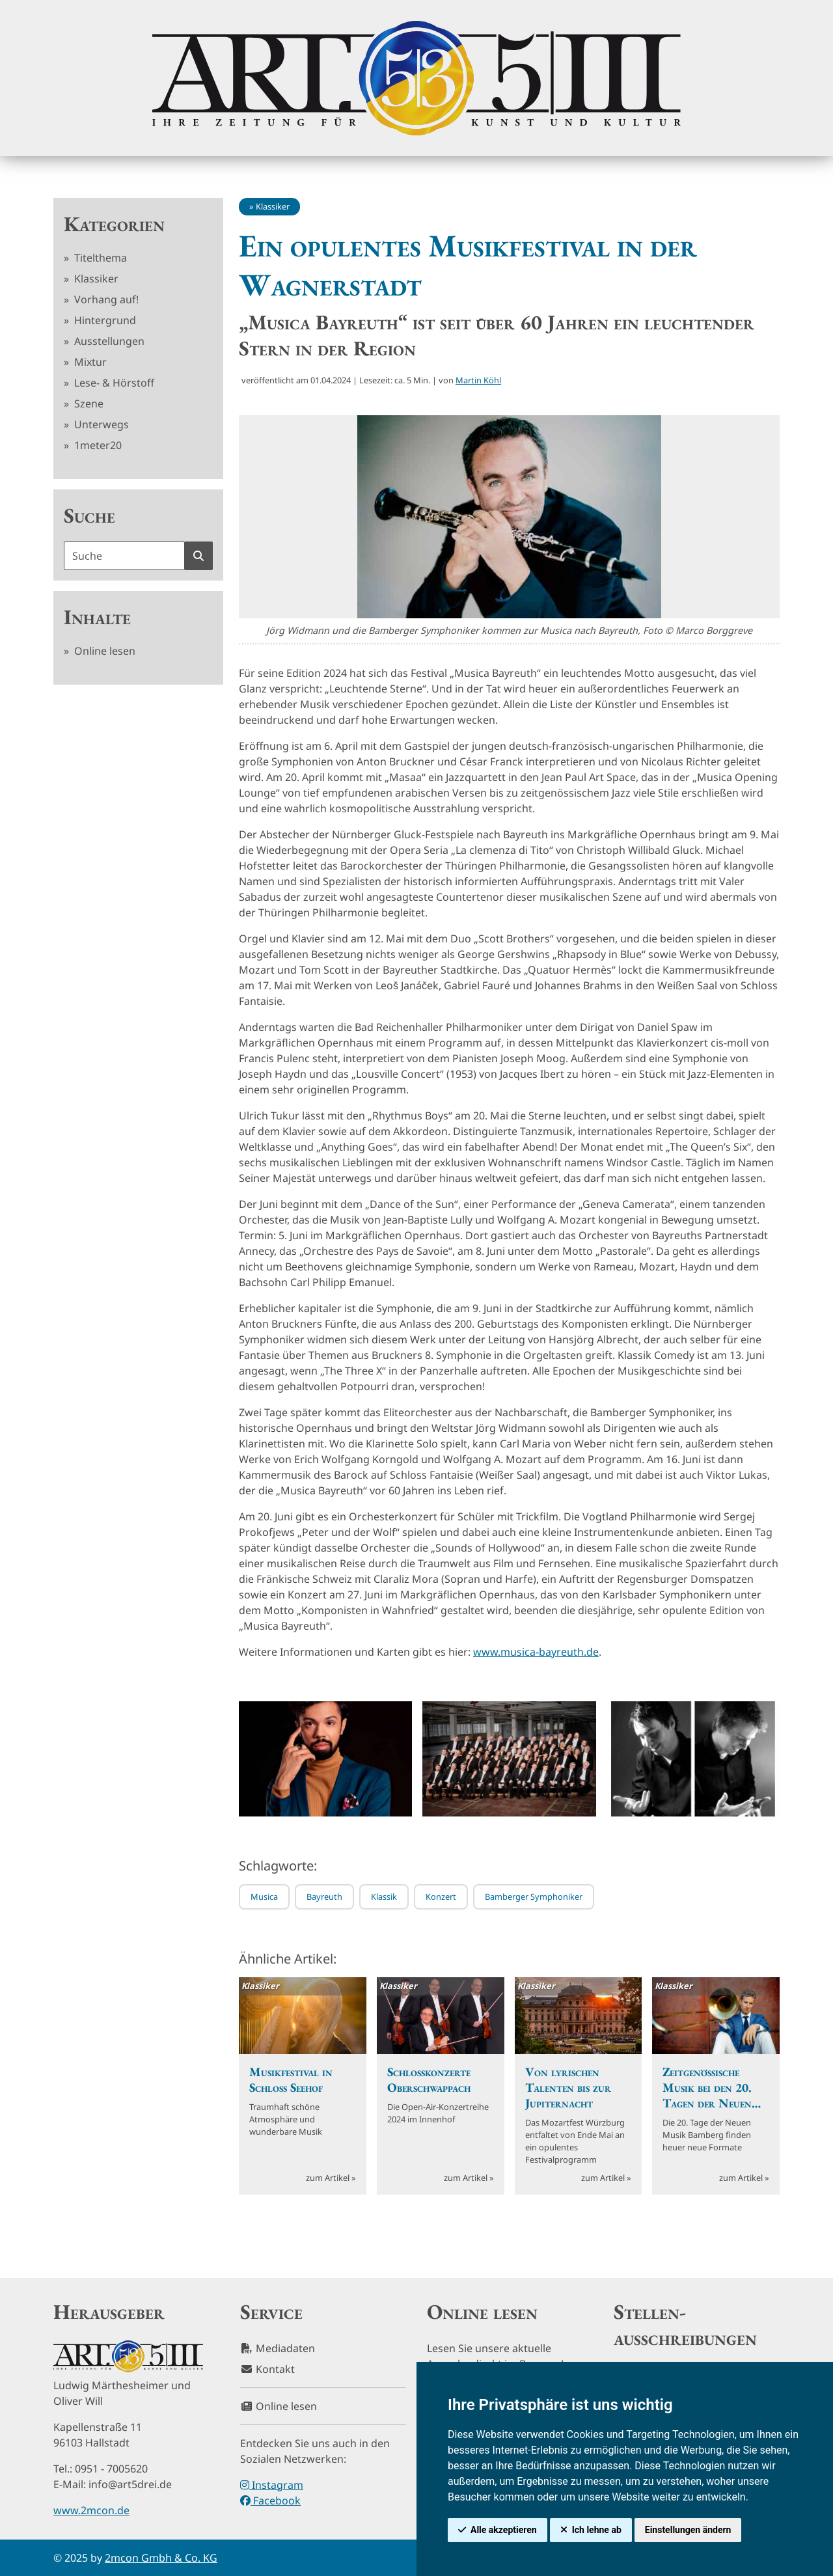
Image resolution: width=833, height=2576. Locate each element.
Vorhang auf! (105, 299)
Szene (87, 403)
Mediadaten (277, 2348)
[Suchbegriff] (124, 555)
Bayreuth (324, 1896)
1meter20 (97, 445)
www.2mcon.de (91, 2510)
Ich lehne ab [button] (596, 2530)
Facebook (270, 2500)
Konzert (441, 1896)
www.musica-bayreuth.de (536, 1652)
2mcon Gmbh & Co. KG (161, 2558)
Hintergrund (104, 320)
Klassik (384, 1896)
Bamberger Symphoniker (533, 1896)
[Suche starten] (198, 555)
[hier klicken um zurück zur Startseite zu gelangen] (416, 78)
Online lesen (103, 651)
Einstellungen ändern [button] (688, 2530)
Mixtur (89, 362)
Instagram (271, 2485)
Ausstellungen (108, 341)
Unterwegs (100, 424)
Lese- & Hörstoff (113, 383)
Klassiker (95, 278)
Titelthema (99, 258)
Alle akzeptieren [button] (504, 2530)
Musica (264, 1896)
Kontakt (267, 2369)
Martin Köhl (478, 380)
